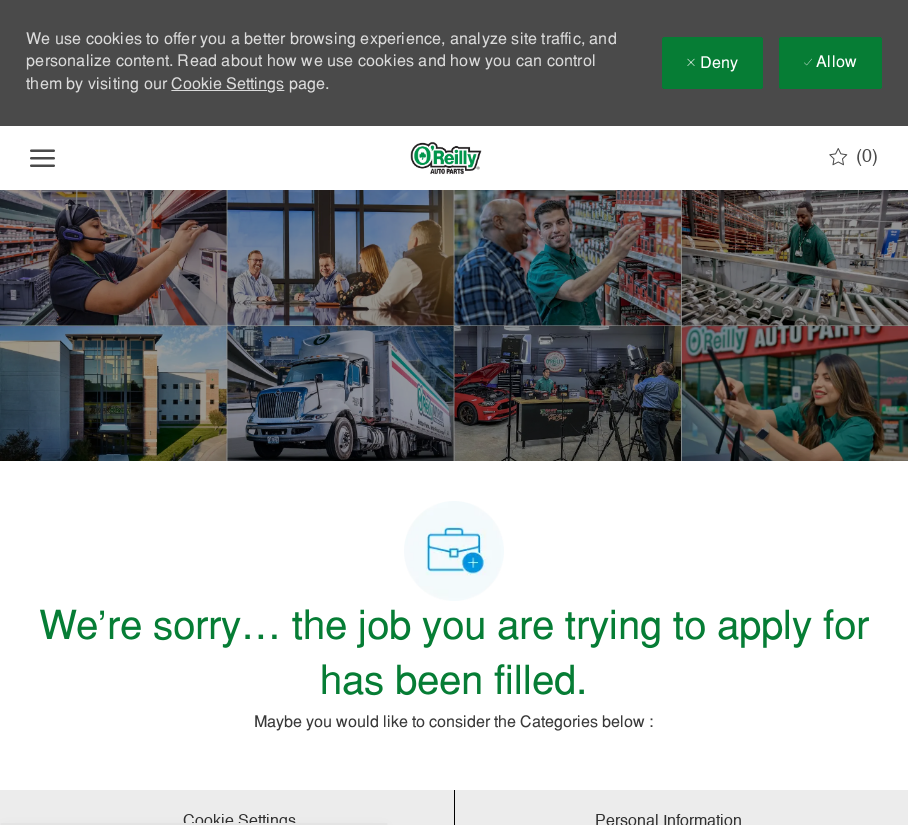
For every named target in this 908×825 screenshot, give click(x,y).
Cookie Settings (227, 85)
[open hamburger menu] (42, 158)
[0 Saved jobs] (853, 157)
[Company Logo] (446, 158)
